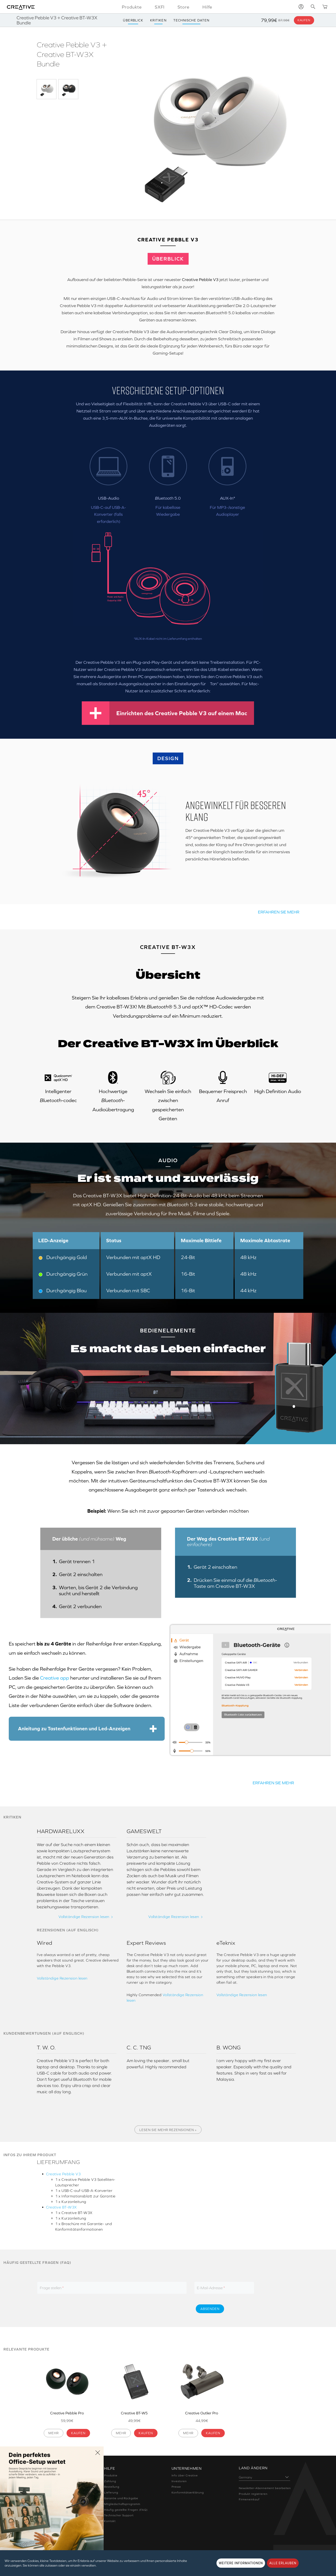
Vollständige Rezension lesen (83, 1917)
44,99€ (202, 2421)
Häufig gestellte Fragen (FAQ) (126, 2509)
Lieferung (111, 2492)
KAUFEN (78, 2433)
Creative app (54, 1678)
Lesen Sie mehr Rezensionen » (168, 2130)
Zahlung (110, 2481)
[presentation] (152, 2309)
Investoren (179, 2481)
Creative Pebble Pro (67, 2413)
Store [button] (184, 6)
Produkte (110, 2475)
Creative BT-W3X (61, 2207)
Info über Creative (185, 2475)
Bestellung (111, 2486)
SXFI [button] (160, 6)
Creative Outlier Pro (201, 2413)
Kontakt (110, 2521)
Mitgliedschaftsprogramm (122, 2504)
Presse (176, 2486)
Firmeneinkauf (249, 2499)
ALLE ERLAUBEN (282, 2563)
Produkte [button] (132, 6)
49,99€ (134, 2421)
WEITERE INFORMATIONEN (241, 2563)
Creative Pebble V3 (63, 2174)
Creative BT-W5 (134, 2413)
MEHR (53, 2433)
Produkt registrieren (253, 2494)
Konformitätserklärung (188, 2492)
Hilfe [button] (207, 6)
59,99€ (67, 2421)
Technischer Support (119, 2515)
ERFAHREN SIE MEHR (278, 912)
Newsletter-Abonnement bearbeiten (265, 2488)
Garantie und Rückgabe (121, 2498)
